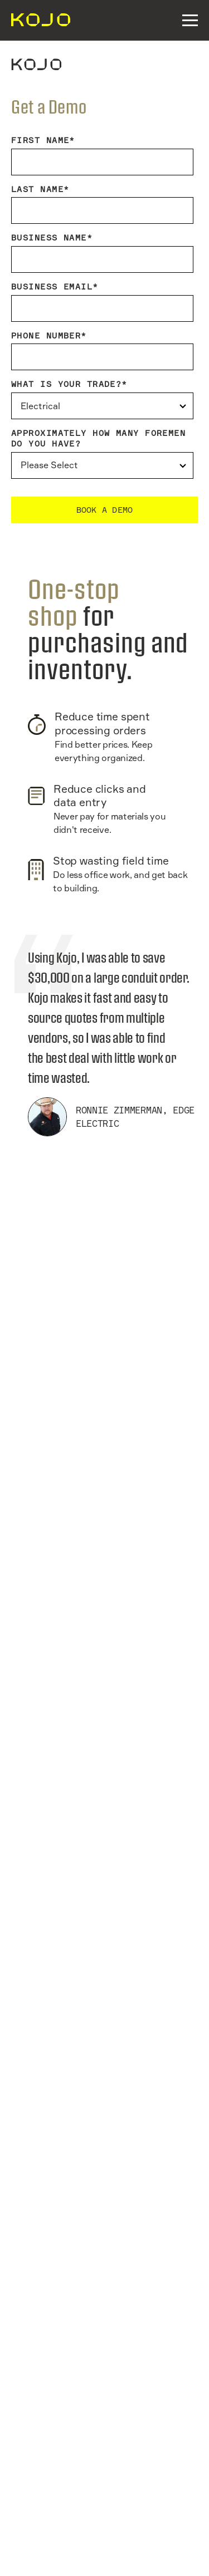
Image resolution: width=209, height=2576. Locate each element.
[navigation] (36, 20)
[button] (190, 20)
